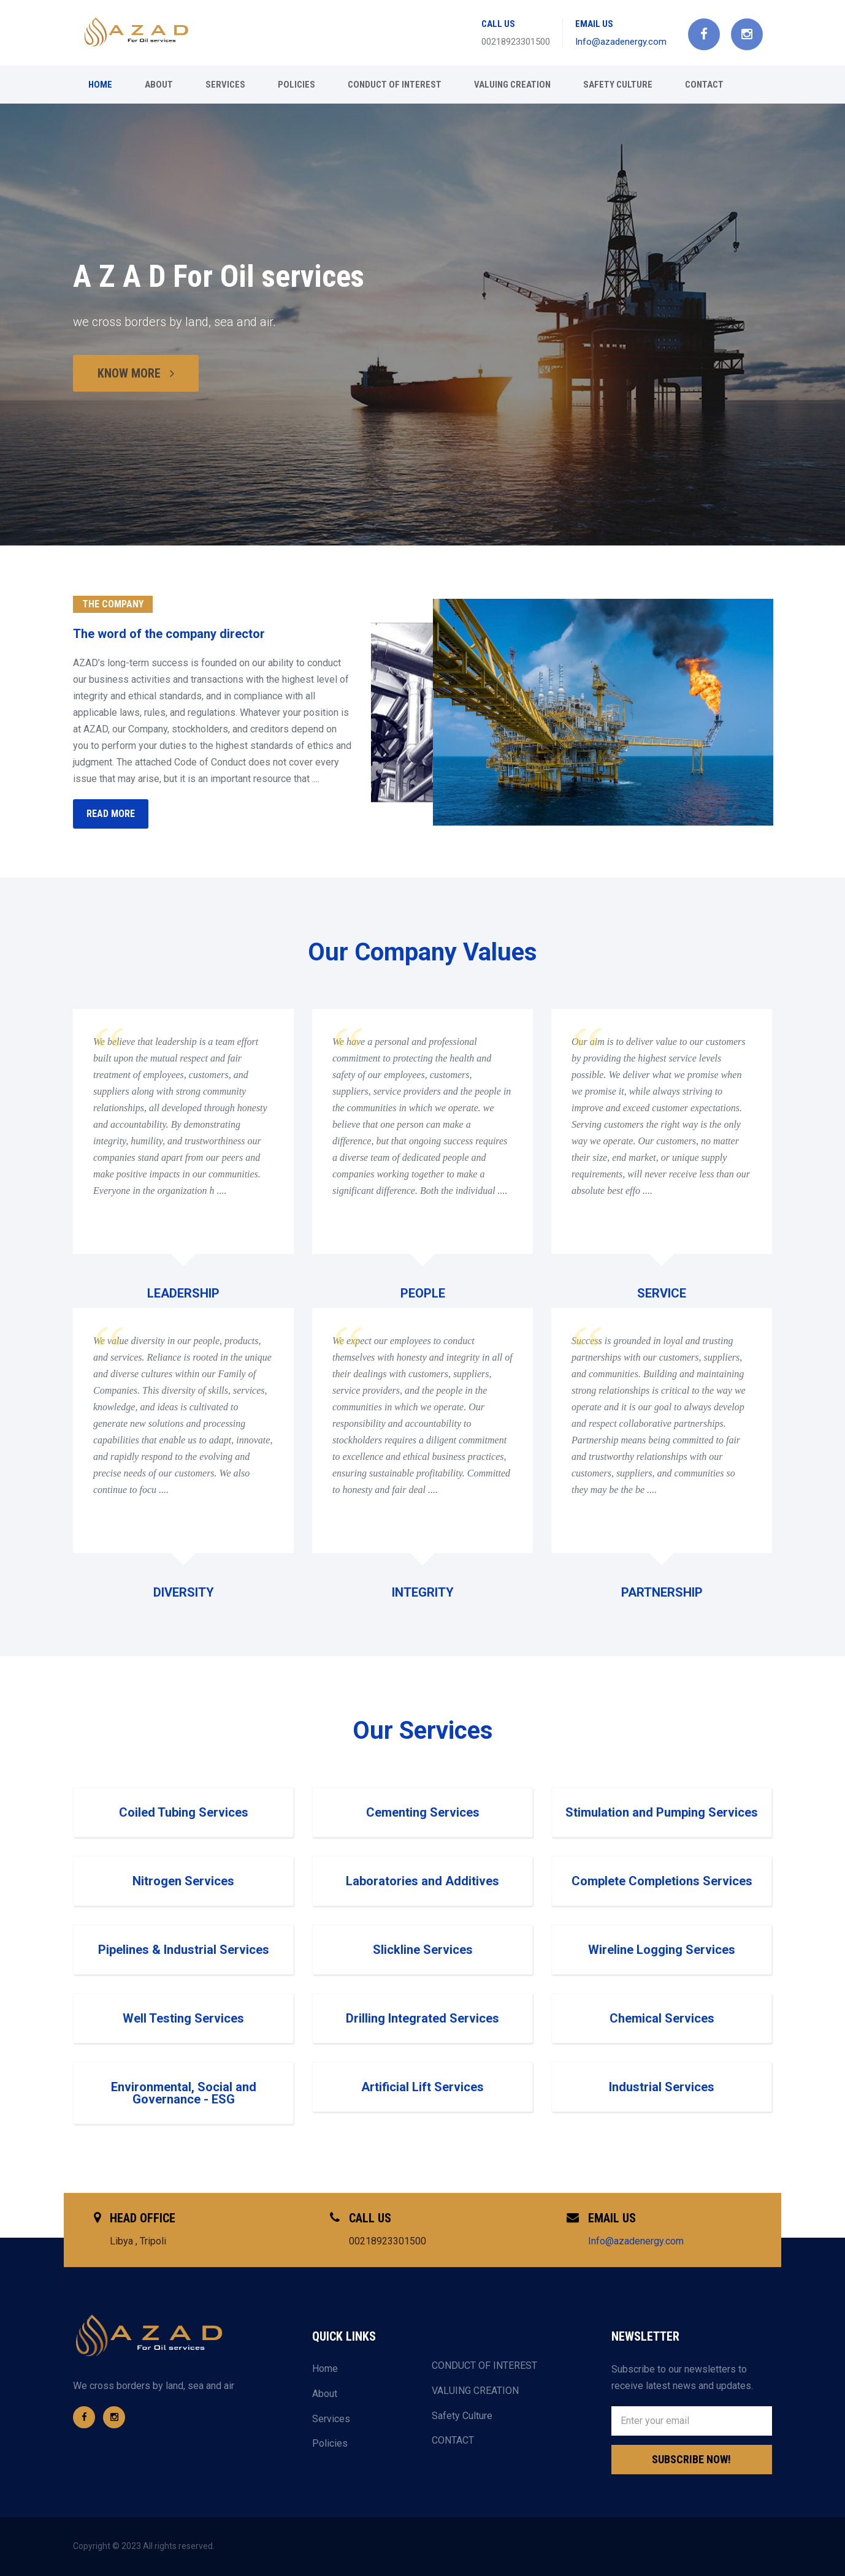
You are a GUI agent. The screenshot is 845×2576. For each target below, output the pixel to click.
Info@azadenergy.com (621, 41)
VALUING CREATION (512, 84)
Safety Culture (617, 84)
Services (225, 84)
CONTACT (704, 84)
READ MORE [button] (110, 813)
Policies (296, 84)
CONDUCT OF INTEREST (395, 84)
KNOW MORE (136, 373)
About (159, 84)
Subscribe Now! (691, 2459)
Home (100, 84)
